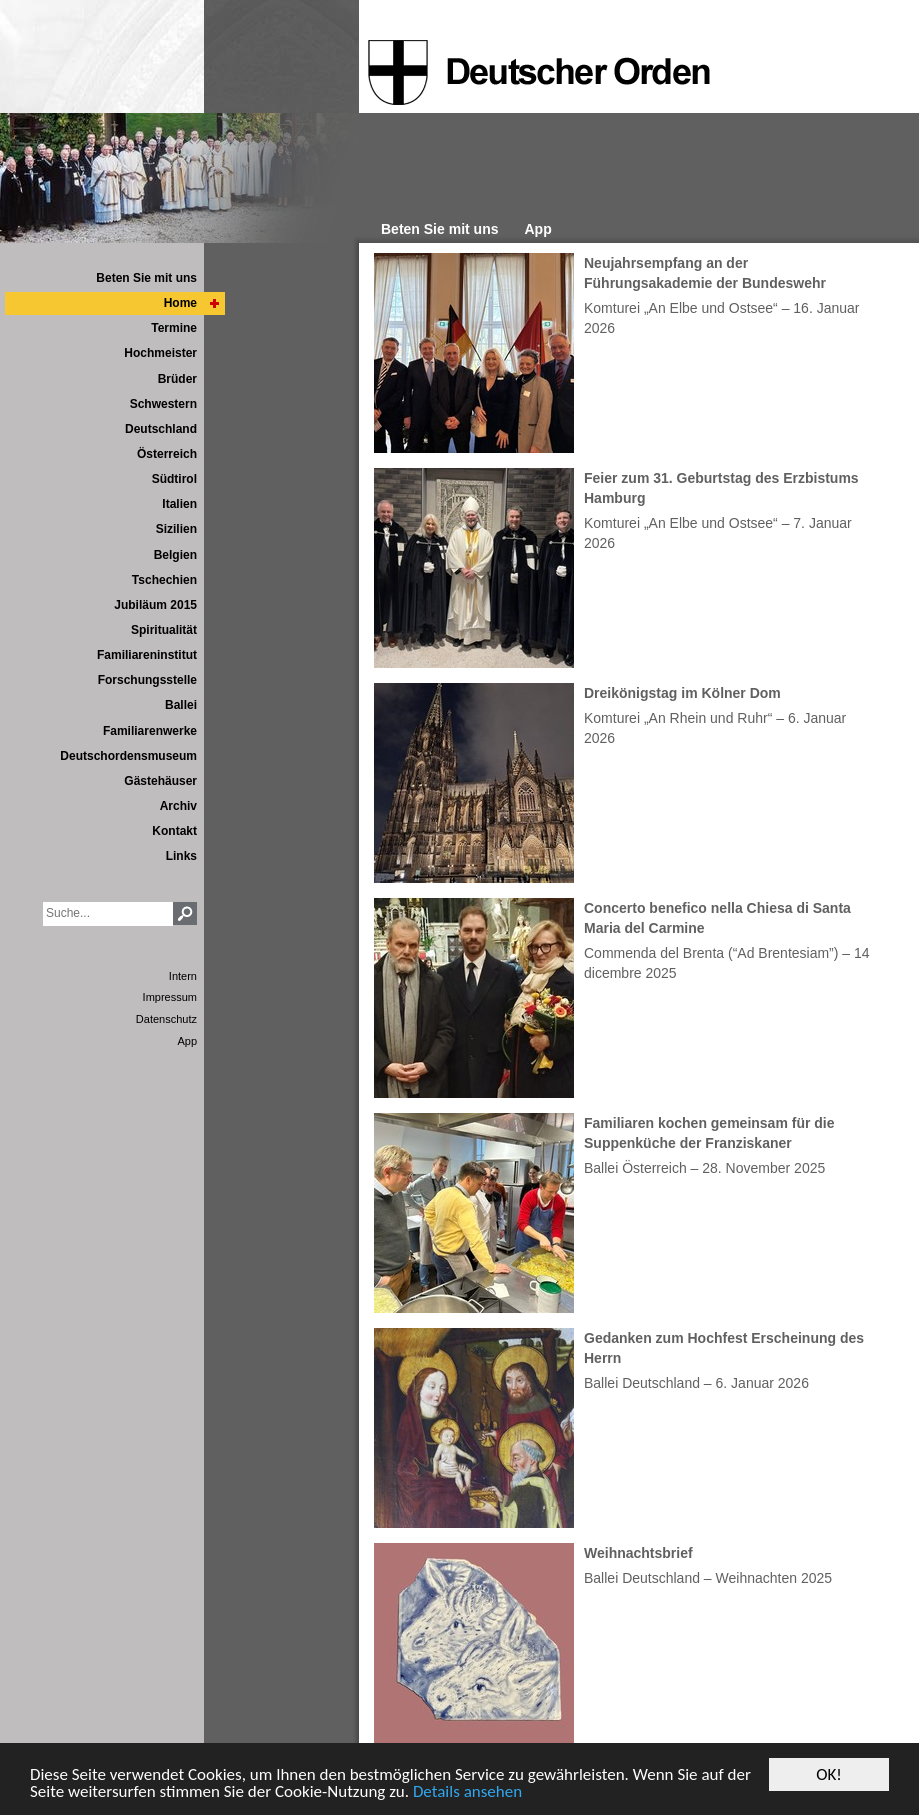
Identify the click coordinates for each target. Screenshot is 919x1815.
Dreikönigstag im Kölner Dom (682, 693)
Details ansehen (467, 1791)
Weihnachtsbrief (638, 1553)
